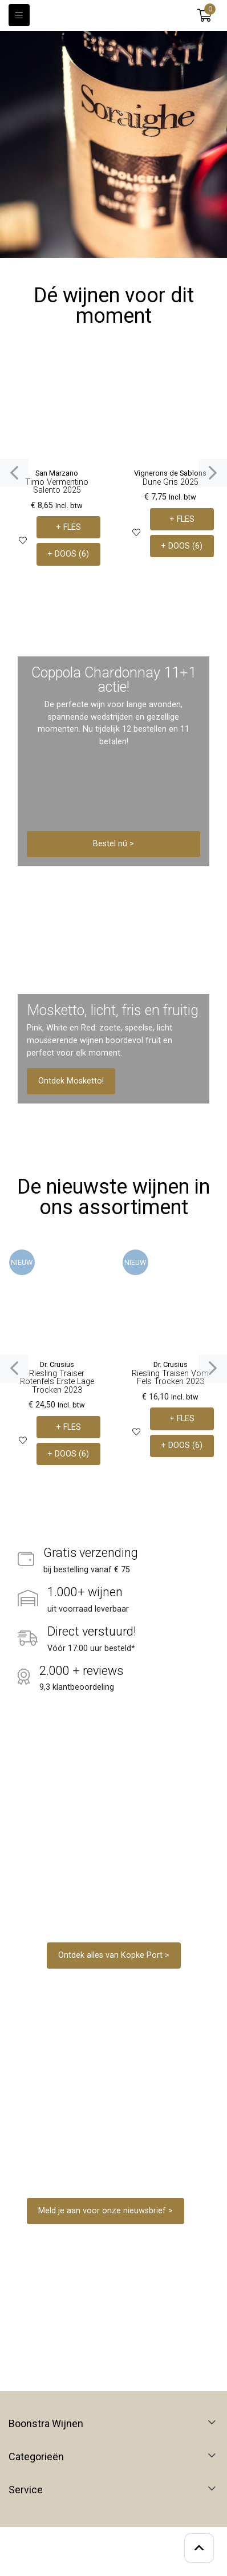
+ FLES (68, 527)
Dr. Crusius (57, 1364)
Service (26, 2490)
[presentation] (14, 473)
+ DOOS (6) (68, 554)
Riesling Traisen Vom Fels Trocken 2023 (170, 1377)
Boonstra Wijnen (46, 2424)
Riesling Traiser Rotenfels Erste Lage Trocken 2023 (57, 1382)
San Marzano (56, 473)
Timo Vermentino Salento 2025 (56, 486)
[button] (204, 15)
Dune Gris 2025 (170, 482)
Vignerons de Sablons (170, 473)
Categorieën (36, 2457)
